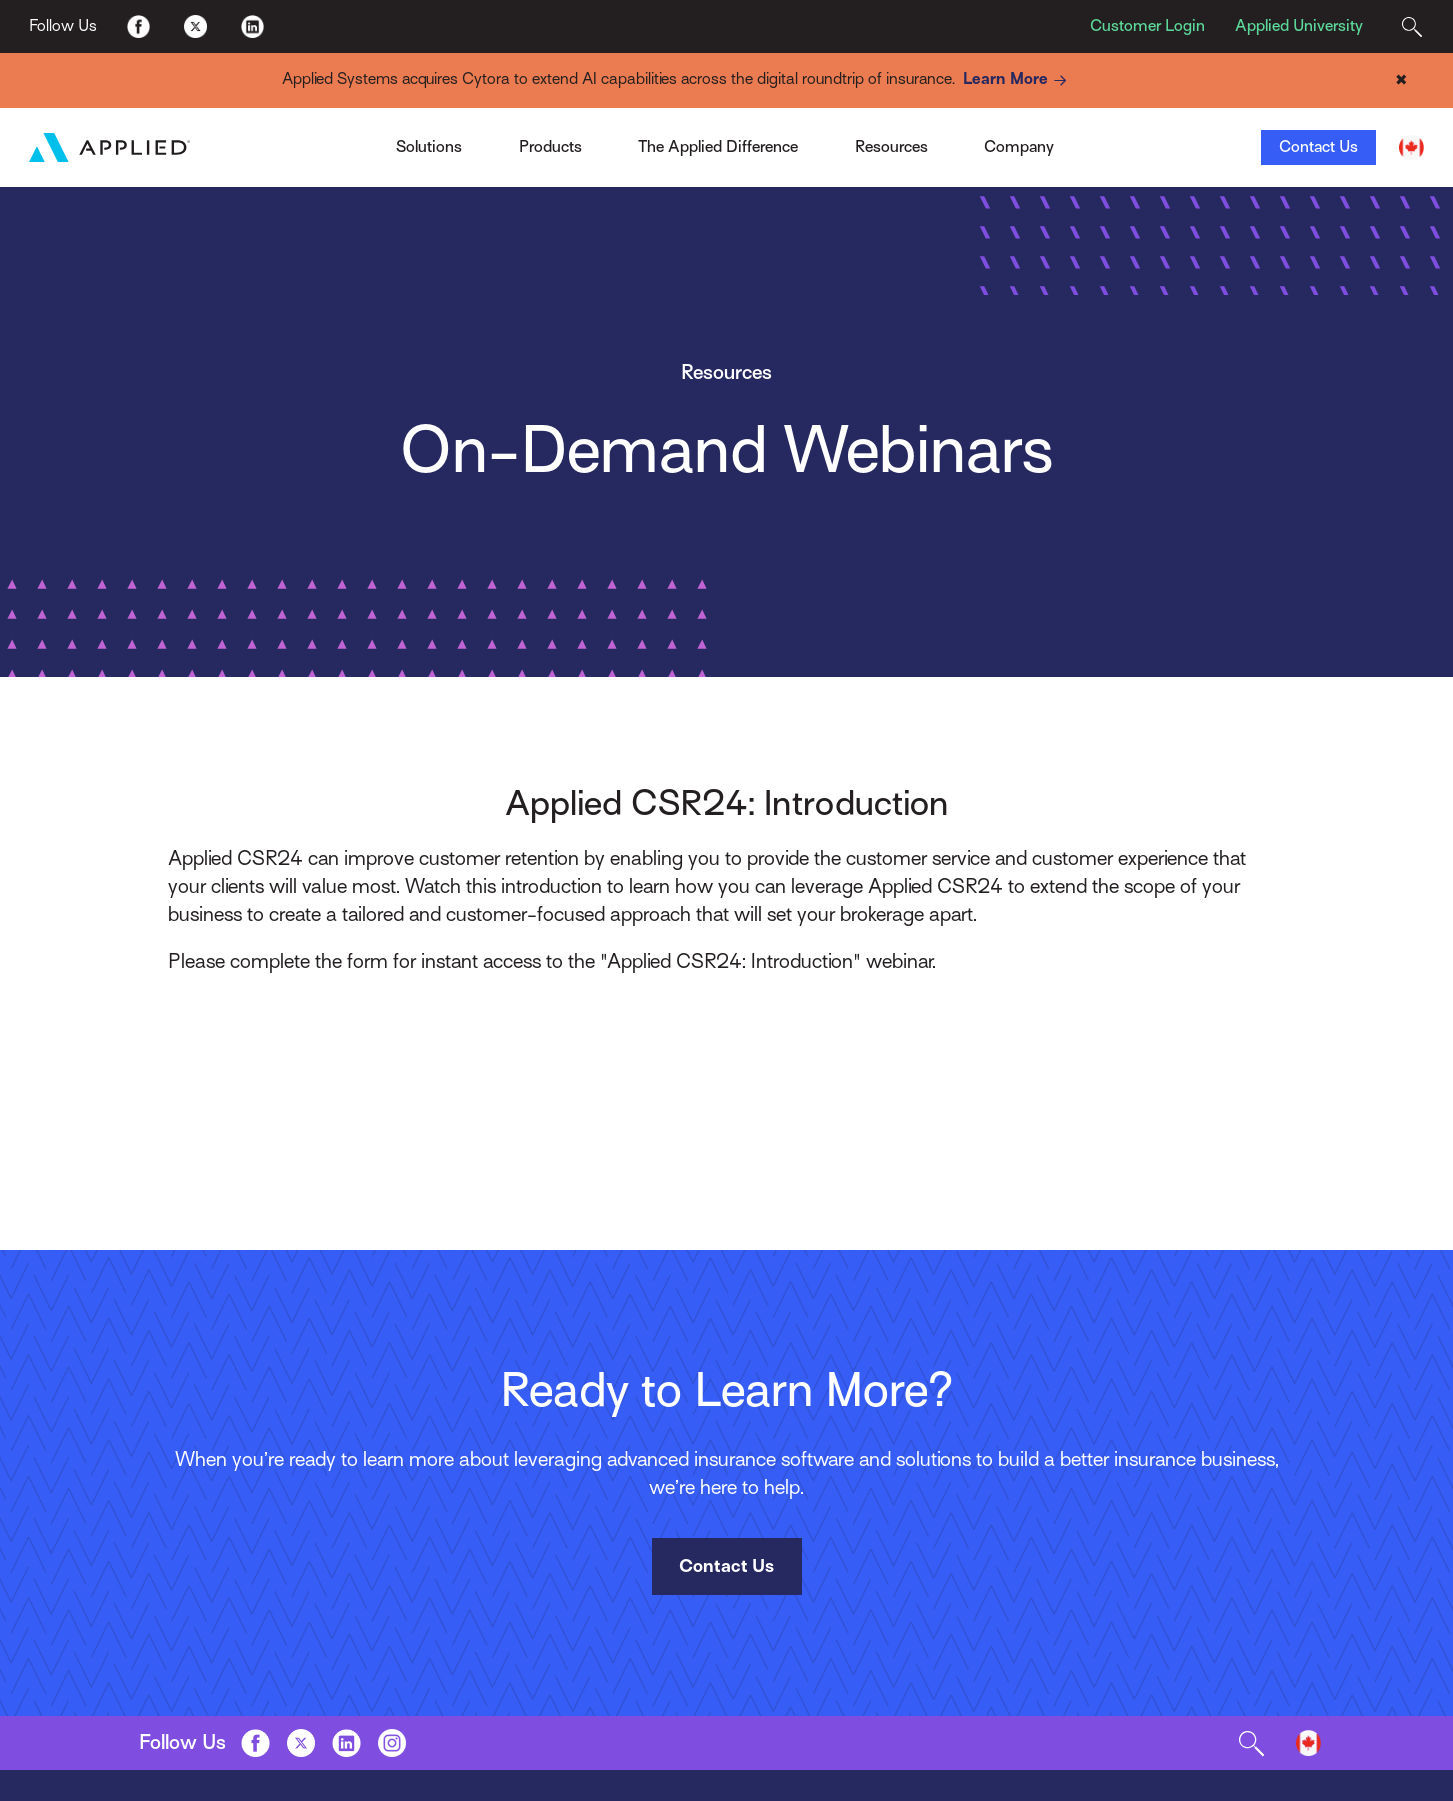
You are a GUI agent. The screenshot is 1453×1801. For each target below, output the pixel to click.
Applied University (1299, 26)
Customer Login (1147, 26)
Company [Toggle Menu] (1019, 147)
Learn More (1018, 80)
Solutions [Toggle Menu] (429, 147)
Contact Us (1318, 147)
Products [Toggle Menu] (550, 147)
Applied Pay (358, 141)
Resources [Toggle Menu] (891, 147)
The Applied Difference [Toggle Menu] (718, 147)
